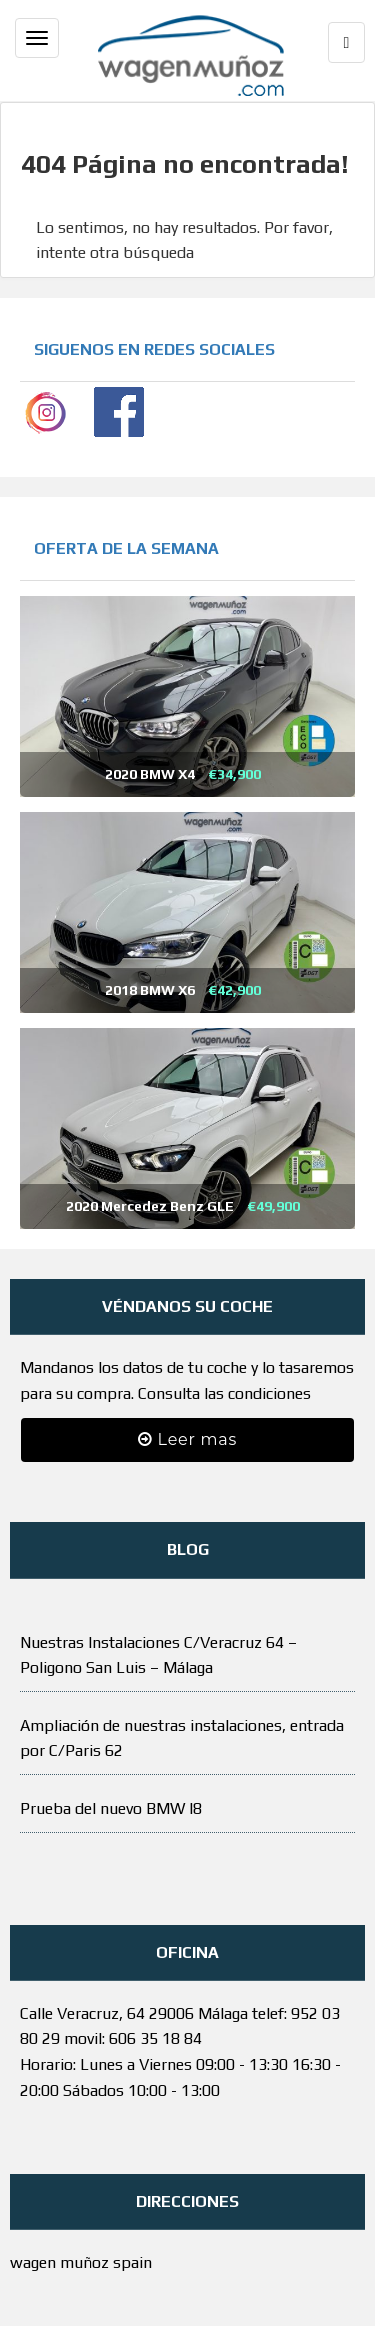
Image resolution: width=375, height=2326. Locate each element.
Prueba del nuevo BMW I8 (111, 1808)
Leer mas (187, 1439)
